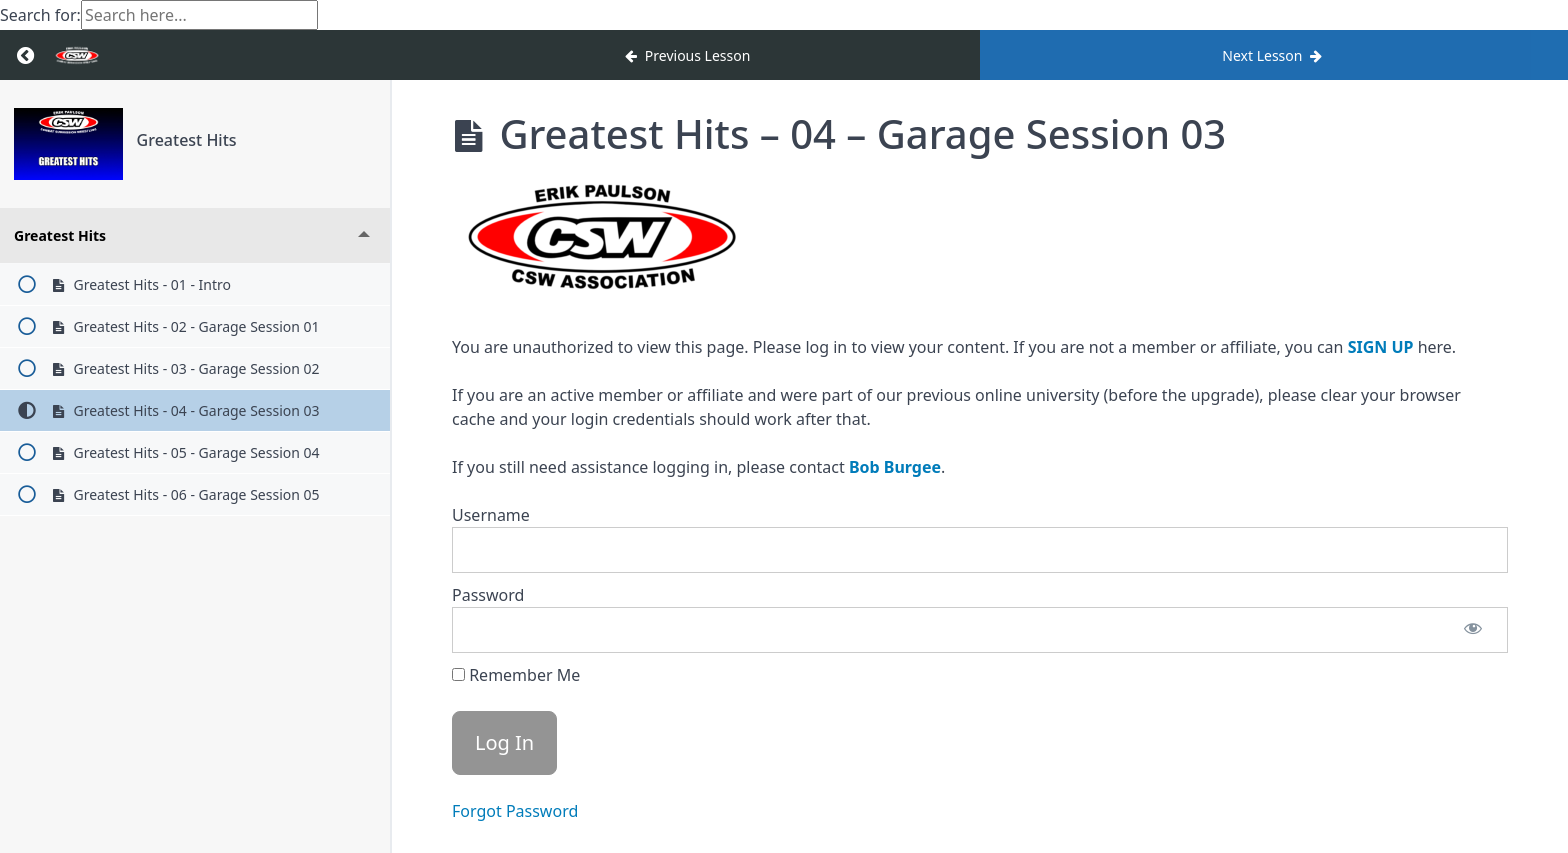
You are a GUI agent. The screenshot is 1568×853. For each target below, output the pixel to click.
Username (491, 515)
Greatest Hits (187, 140)
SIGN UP (1381, 347)
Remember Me (516, 675)
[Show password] (1473, 630)
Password (488, 595)
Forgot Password (515, 811)
